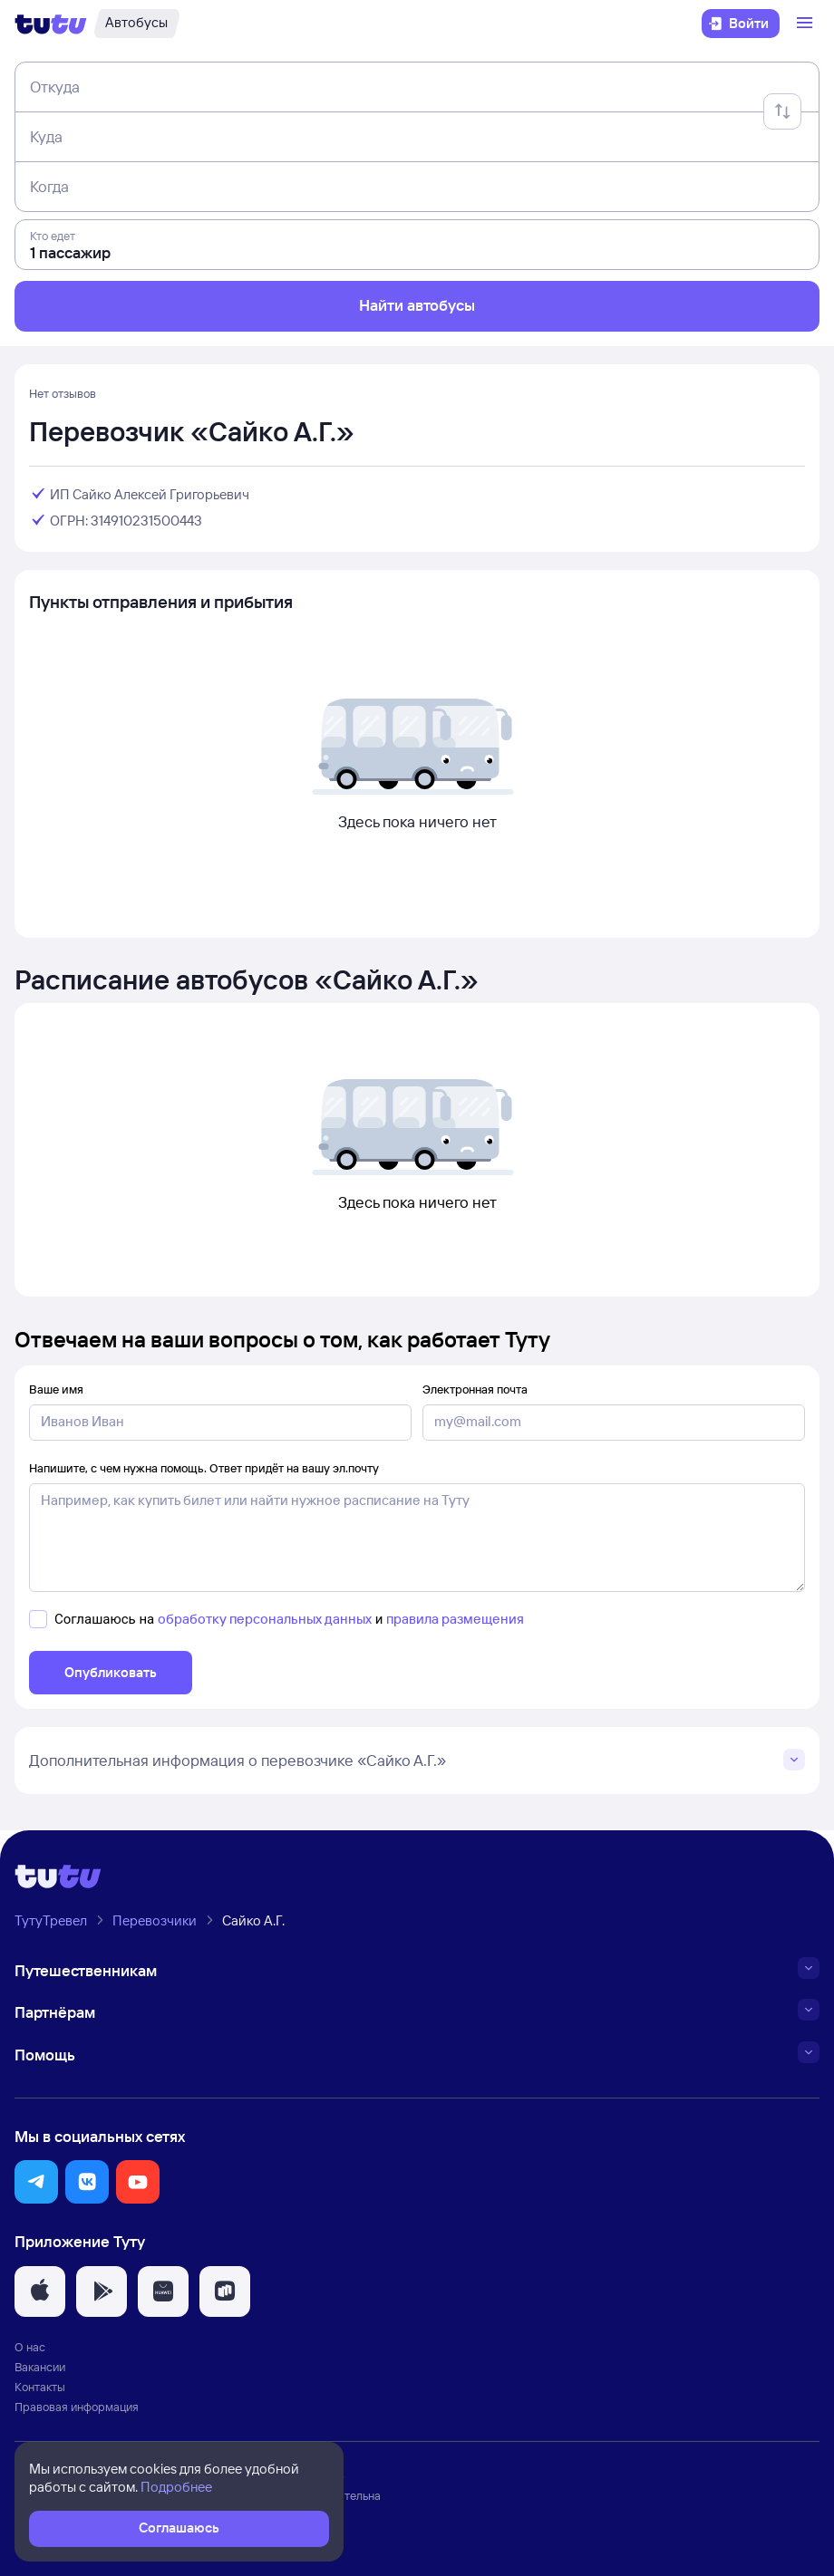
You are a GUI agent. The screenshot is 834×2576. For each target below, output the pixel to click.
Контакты (40, 2386)
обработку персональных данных (265, 1618)
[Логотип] (51, 23)
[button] (36, 2182)
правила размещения (455, 1618)
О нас (30, 2347)
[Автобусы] (136, 23)
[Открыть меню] (806, 23)
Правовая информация (77, 2406)
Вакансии (40, 2366)
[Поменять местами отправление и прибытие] (782, 111)
